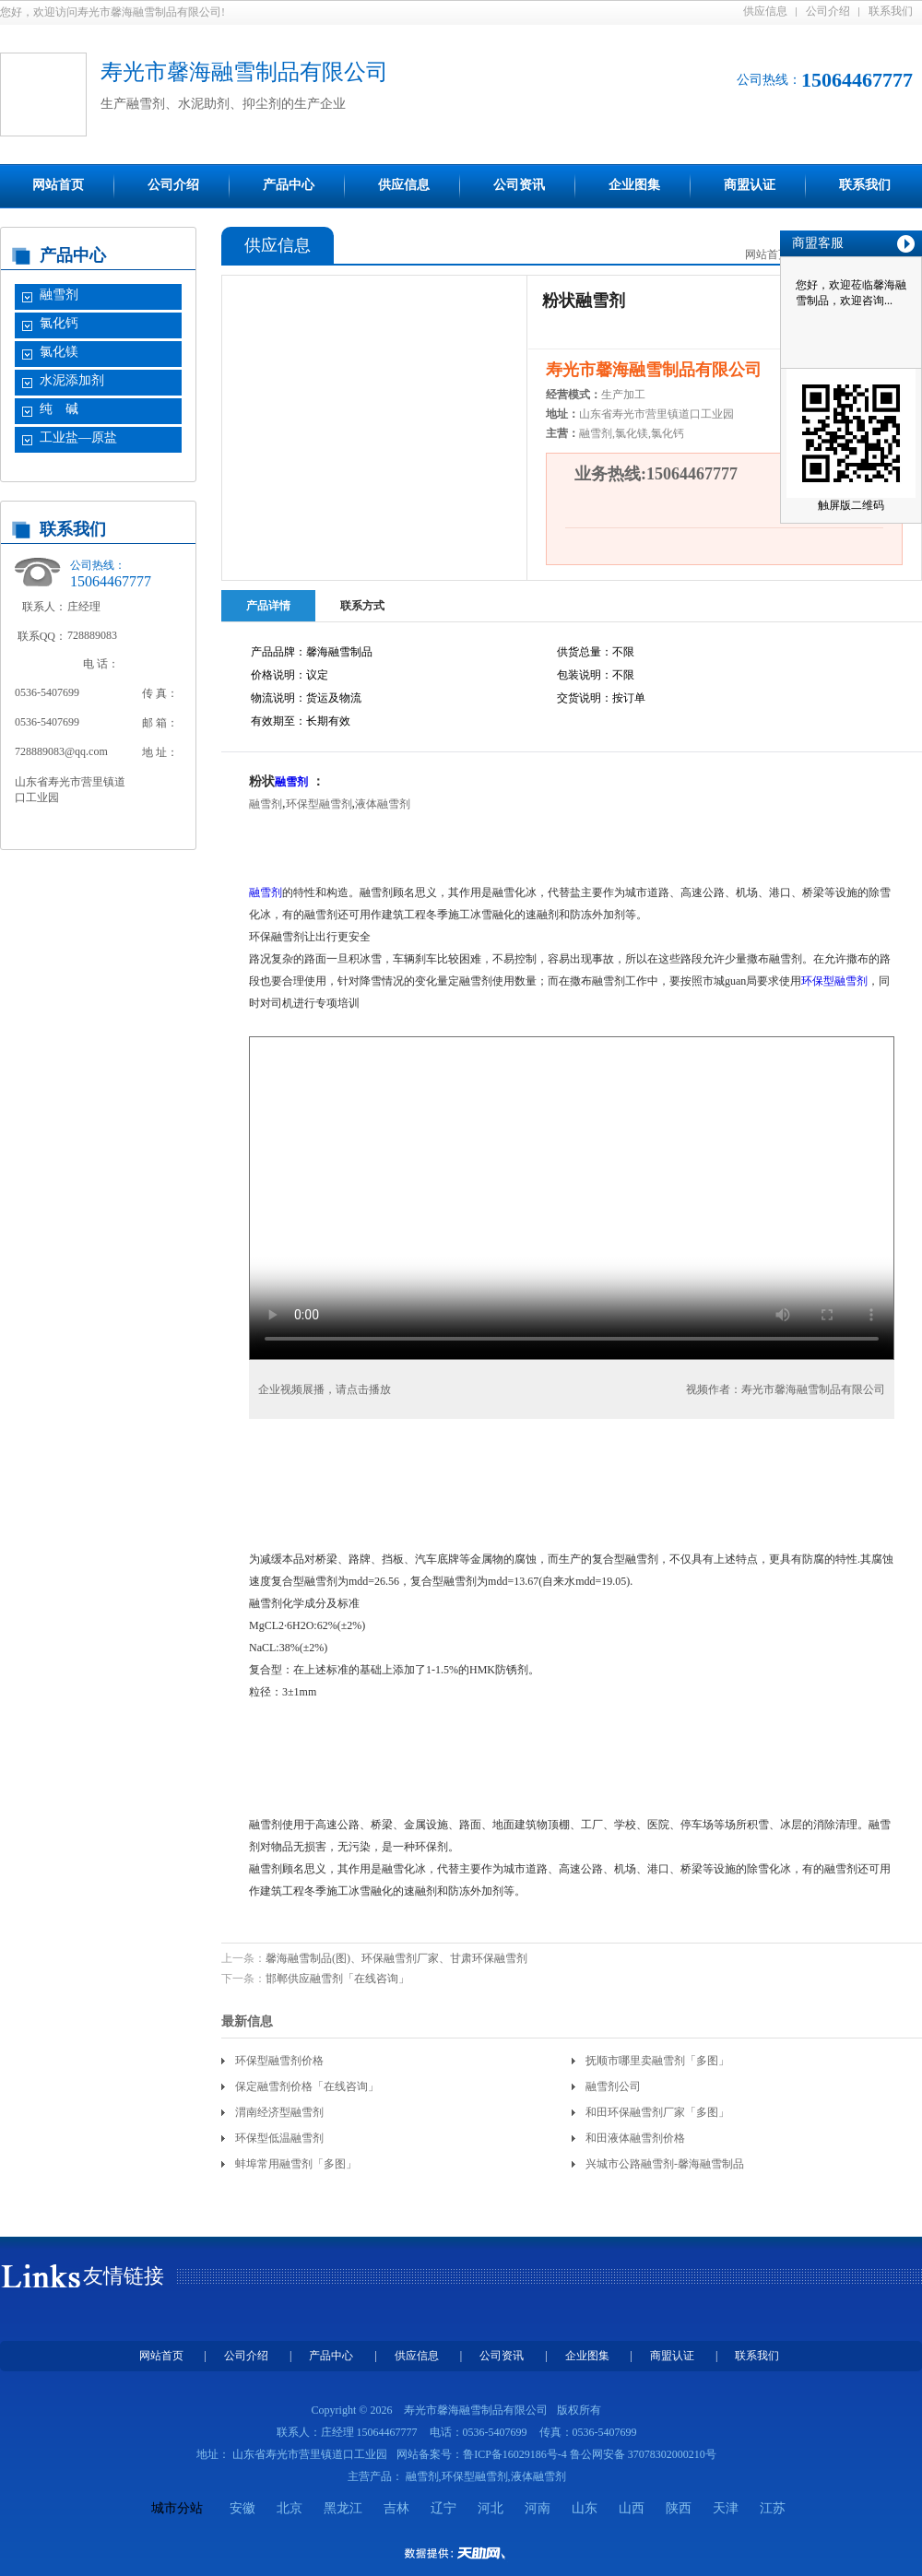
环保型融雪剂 (319, 804)
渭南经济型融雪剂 (279, 2112)
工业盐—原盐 (78, 437)
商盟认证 (749, 185)
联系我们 (891, 11)
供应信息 (765, 11)
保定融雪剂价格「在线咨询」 (307, 2086)
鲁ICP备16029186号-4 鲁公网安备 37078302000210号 (589, 2454)
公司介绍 (828, 11)
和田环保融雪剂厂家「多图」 (657, 2112)
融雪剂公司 (613, 2086)
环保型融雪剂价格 (279, 2060)
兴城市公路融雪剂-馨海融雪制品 (664, 2163)
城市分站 (177, 2508)
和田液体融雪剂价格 (635, 2138)
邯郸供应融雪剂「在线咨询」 (337, 1978)
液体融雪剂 (382, 804)
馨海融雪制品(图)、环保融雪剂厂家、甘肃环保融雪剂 (396, 1958)
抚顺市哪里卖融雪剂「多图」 (657, 2060)
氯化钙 (59, 323)
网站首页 (58, 185)
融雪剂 (59, 294)
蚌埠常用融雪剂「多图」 (296, 2163)
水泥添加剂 (72, 380)
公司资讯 (519, 185)
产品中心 (288, 185)
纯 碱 (59, 409)
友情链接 (123, 2275)
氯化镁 (59, 352)
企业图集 (634, 185)
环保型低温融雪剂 (279, 2138)
